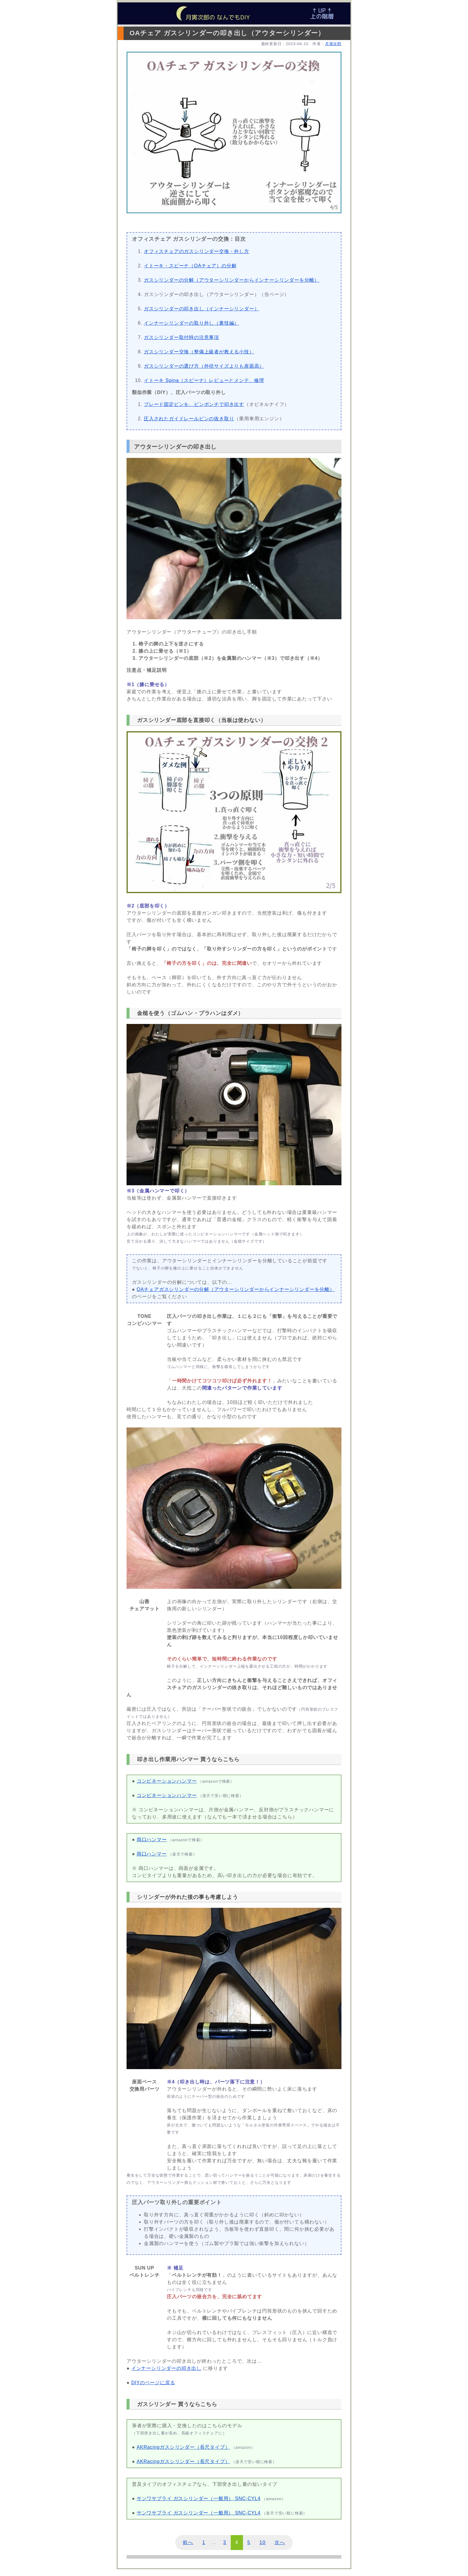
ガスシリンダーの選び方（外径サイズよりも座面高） (204, 366)
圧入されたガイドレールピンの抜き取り (189, 418)
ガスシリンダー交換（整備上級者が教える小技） (199, 351)
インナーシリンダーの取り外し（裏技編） (191, 323)
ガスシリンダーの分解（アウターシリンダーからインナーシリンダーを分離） (231, 280)
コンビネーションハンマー (167, 1781)
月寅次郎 (333, 44)
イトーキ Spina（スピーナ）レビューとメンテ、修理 (204, 380)
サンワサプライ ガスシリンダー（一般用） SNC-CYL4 (199, 2498)
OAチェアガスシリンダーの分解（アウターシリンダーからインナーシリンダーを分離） (236, 1289)
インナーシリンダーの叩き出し (166, 2368)
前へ (188, 2542)
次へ (280, 2542)
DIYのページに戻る (153, 2382)
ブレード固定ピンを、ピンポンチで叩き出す (194, 404)
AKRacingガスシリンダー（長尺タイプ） (183, 2447)
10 (262, 2542)
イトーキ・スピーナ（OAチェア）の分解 (190, 265)
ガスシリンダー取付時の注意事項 (181, 337)
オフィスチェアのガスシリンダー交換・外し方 (196, 251)
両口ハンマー (152, 1839)
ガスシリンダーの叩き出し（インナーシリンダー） (201, 308)
